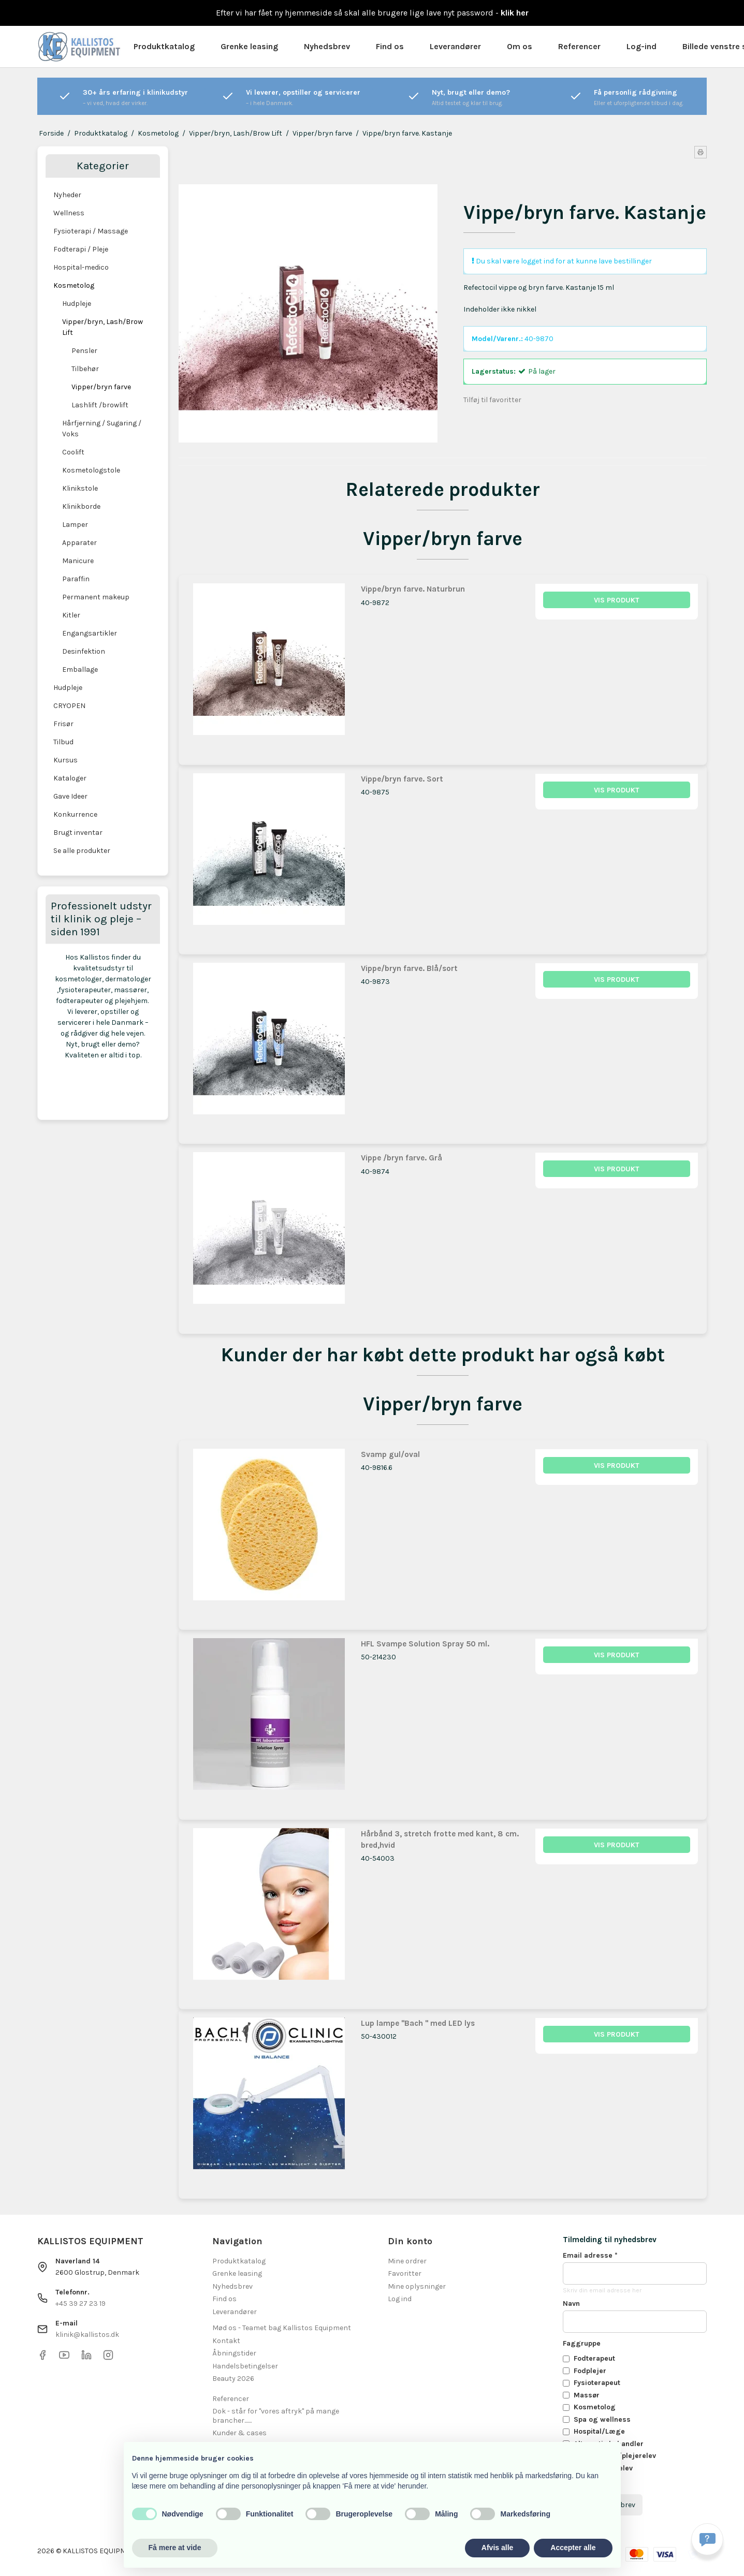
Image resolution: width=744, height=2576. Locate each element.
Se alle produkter (81, 850)
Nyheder (67, 194)
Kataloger (69, 778)
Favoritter (404, 2273)
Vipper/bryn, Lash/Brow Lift (102, 327)
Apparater (79, 542)
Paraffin (76, 579)
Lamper (75, 524)
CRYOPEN (69, 705)
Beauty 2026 (233, 2378)
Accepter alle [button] (572, 2547)
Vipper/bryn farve (101, 386)
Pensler (84, 350)
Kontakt (226, 2340)
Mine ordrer (407, 2261)
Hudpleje (76, 303)
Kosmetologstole (91, 470)
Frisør (63, 723)
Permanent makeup (95, 597)
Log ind (400, 2298)
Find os (390, 46)
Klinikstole (80, 488)
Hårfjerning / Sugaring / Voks (101, 428)
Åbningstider (234, 2353)
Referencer (579, 46)
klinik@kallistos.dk (87, 2334)
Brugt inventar (78, 832)
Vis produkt (616, 600)
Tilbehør (85, 368)
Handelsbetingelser (245, 2366)
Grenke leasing (249, 46)
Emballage (80, 669)
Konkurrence (75, 814)
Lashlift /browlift (99, 405)
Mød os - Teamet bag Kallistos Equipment (281, 2327)
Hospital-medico (81, 267)
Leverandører (455, 46)
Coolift (73, 452)
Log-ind (641, 46)
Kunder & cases (239, 2432)
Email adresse (590, 2255)
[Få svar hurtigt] (707, 2539)
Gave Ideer (70, 796)
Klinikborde (81, 506)
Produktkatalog (164, 46)
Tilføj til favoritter (492, 399)
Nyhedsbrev (327, 46)
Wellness (68, 213)
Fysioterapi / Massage (90, 231)
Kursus (65, 760)
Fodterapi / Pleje (80, 249)
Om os (519, 46)
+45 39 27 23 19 (80, 2303)
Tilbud (63, 742)
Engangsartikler (89, 633)
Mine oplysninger (417, 2286)
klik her (515, 13)
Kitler (71, 615)
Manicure (78, 560)
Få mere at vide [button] (175, 2547)
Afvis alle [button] (497, 2547)
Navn (571, 2303)
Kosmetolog (73, 285)
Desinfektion (83, 651)
